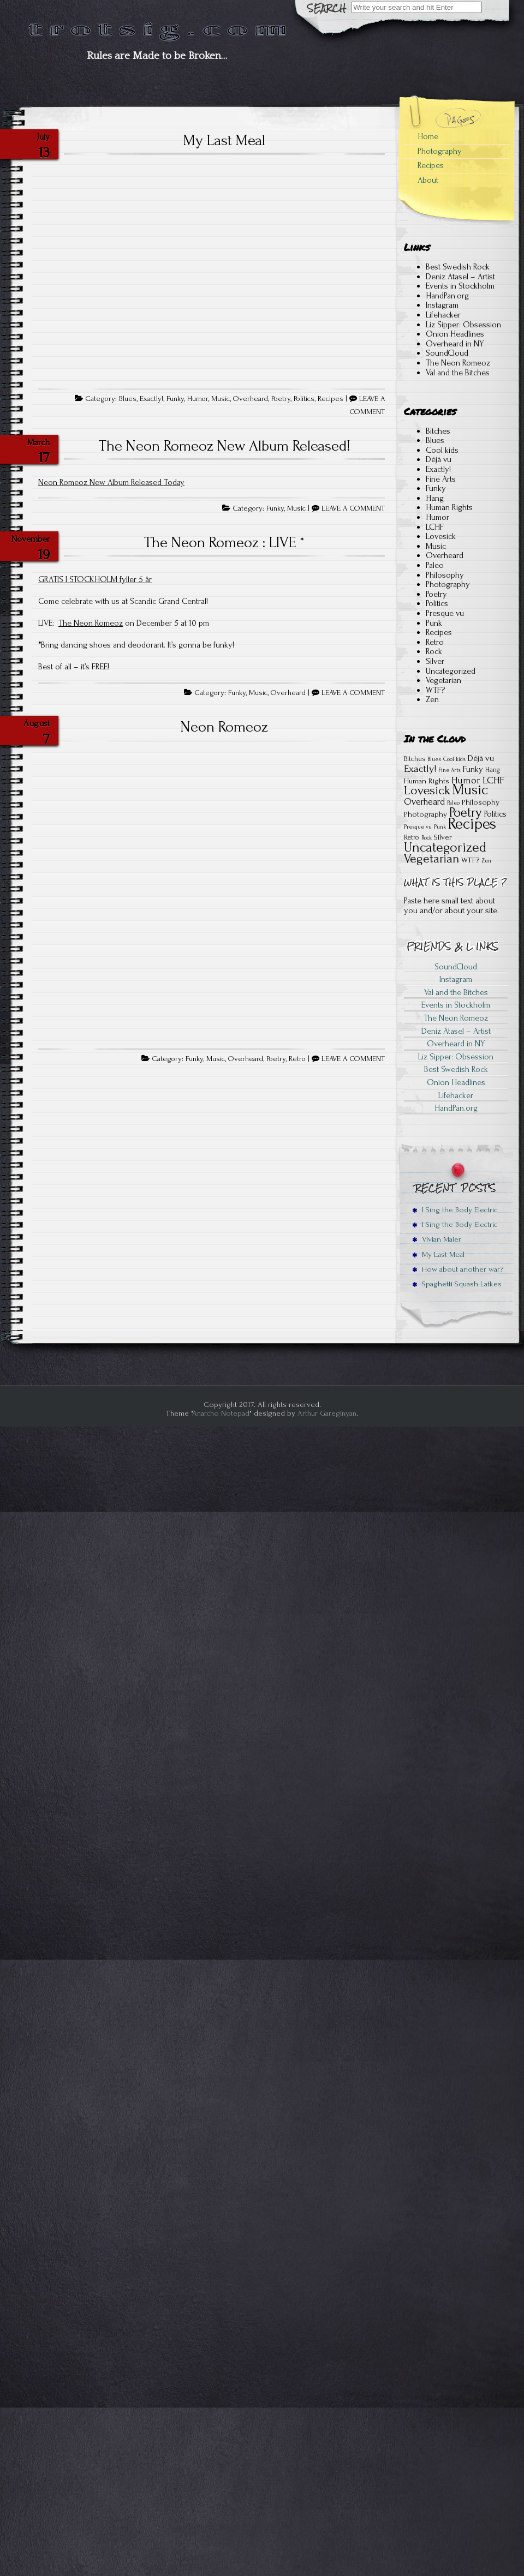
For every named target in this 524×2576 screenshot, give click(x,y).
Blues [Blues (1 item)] (434, 759)
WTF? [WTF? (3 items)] (470, 860)
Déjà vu (438, 459)
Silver (435, 661)
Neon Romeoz (224, 726)
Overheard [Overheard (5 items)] (424, 801)
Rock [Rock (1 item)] (426, 838)
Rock (434, 651)
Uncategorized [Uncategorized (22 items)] (445, 847)
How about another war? (457, 1269)
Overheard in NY (455, 344)
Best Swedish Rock (458, 267)
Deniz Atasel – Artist (460, 276)
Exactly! (151, 398)
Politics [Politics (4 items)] (495, 814)
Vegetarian (443, 680)
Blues (127, 398)
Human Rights (449, 507)
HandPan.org (447, 296)
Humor (197, 398)
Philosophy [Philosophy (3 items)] (480, 802)
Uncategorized (450, 671)
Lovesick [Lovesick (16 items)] (427, 790)
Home (428, 136)
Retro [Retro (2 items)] (411, 837)
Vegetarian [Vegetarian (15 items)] (431, 859)
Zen (432, 699)
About (428, 180)
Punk (434, 623)
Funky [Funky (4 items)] (473, 769)
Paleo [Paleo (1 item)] (453, 803)
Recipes (330, 398)
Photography (440, 151)
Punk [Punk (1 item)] (440, 827)
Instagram (442, 305)
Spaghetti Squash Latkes (457, 1284)
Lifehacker (443, 315)
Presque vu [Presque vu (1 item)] (418, 827)
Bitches (438, 431)
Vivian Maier (436, 1239)
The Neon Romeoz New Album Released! (224, 445)
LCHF (435, 527)
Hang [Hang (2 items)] (492, 770)
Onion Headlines (455, 334)
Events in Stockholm (460, 286)
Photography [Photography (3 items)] (425, 814)
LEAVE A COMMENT (353, 508)
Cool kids (442, 450)
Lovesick (441, 536)
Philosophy (445, 575)
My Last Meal (224, 140)
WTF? (435, 690)
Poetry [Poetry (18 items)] (465, 812)
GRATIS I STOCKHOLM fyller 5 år (95, 579)
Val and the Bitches (458, 373)
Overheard (250, 398)
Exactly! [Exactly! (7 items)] (420, 769)
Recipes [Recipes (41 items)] (472, 823)
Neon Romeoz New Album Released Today (111, 482)
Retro (297, 1059)
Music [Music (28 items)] (470, 790)
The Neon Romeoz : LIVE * (224, 542)
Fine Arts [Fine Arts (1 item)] (449, 770)
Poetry (280, 398)
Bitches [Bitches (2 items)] (414, 759)
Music (220, 398)
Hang (435, 498)
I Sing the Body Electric (454, 1209)
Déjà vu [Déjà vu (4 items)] (481, 758)
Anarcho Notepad (220, 1413)
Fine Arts (441, 479)
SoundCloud (447, 353)
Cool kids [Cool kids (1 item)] (454, 759)
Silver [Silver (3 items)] (443, 837)
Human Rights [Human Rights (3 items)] (426, 781)
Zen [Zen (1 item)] (486, 861)
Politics (304, 398)
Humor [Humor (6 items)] (465, 780)
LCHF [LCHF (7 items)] (493, 780)
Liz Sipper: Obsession (463, 325)
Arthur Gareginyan (326, 1413)
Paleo (435, 565)
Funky (175, 398)
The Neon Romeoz (90, 623)
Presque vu (445, 613)
